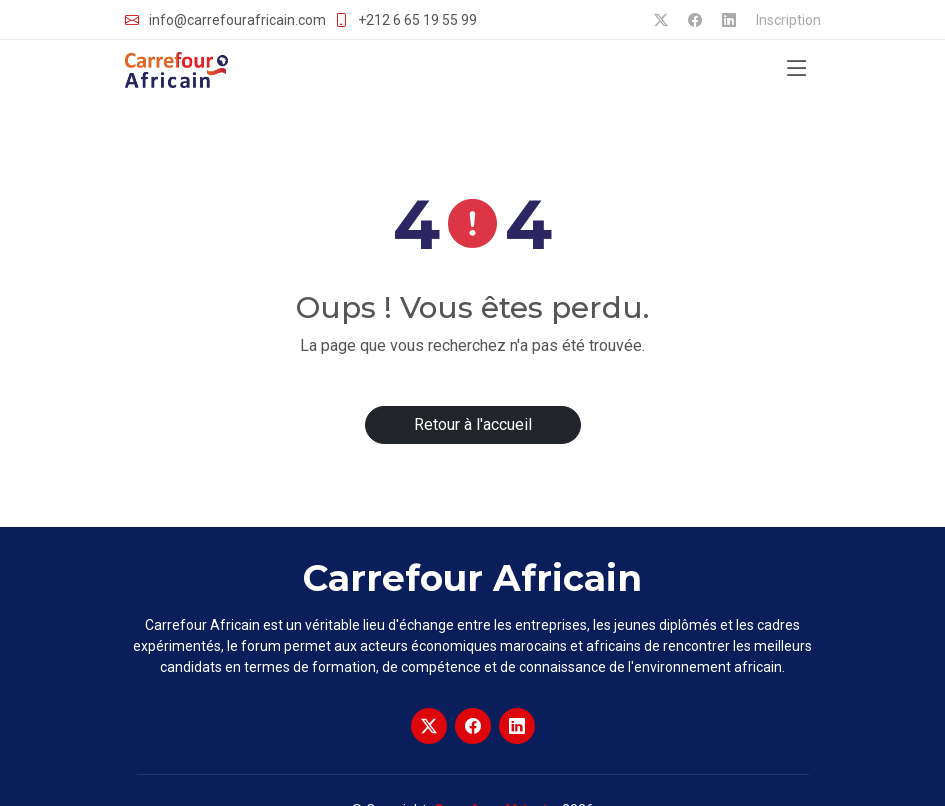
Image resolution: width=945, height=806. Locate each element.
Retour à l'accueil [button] (473, 424)
